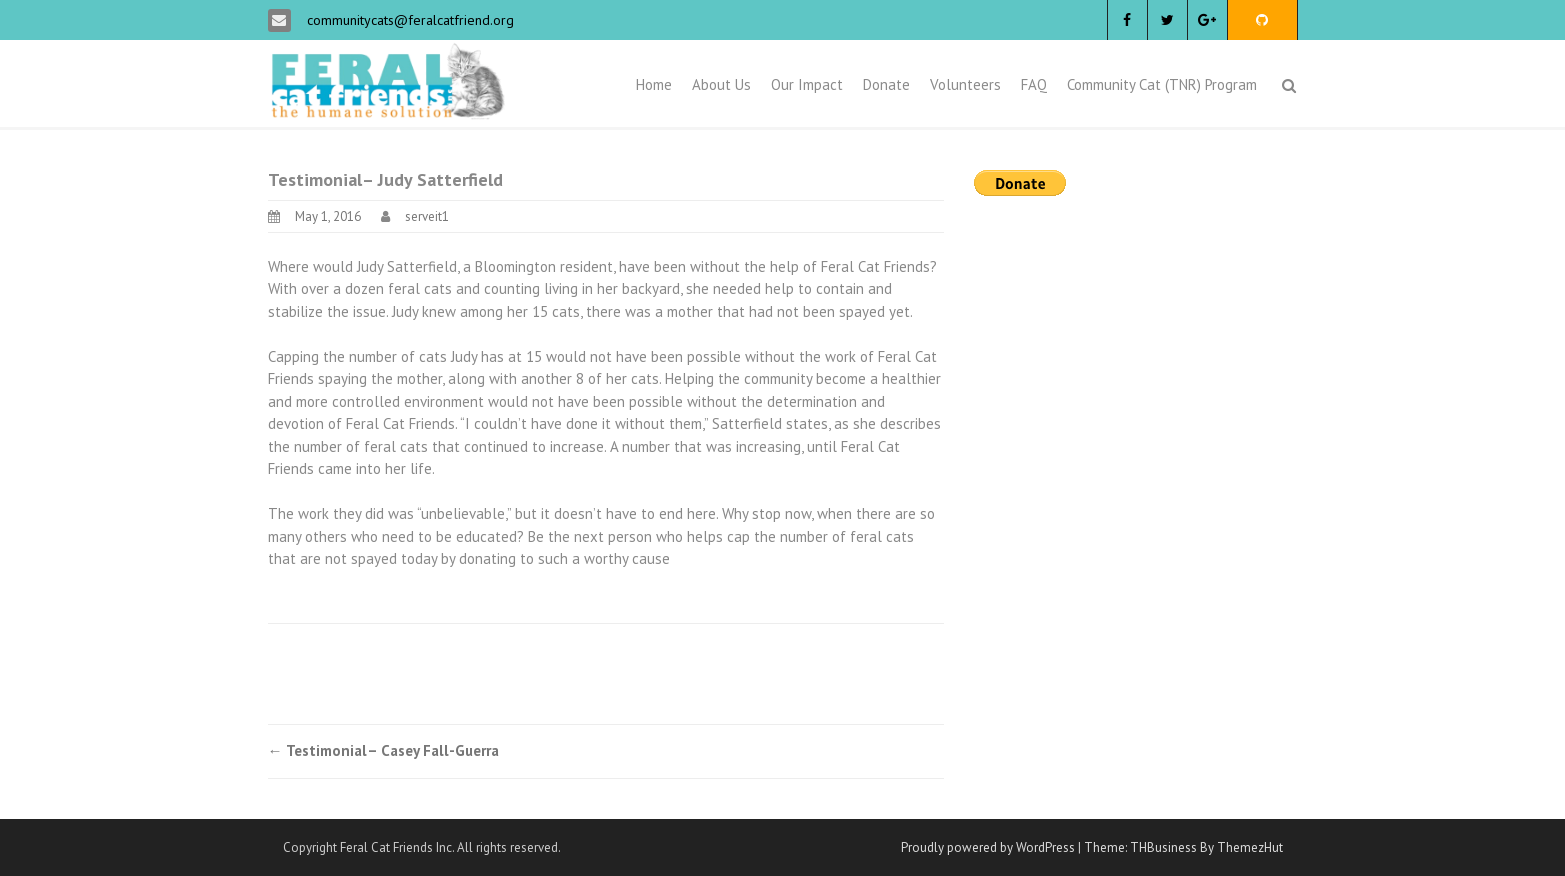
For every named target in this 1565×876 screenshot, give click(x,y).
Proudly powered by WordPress (988, 847)
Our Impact (807, 84)
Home (654, 84)
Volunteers (965, 84)
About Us (721, 84)
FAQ (1034, 84)
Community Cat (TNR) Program (1162, 84)
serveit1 (427, 216)
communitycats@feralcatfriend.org (408, 20)
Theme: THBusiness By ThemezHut (1183, 847)
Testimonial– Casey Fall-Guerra (383, 750)
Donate (886, 84)
